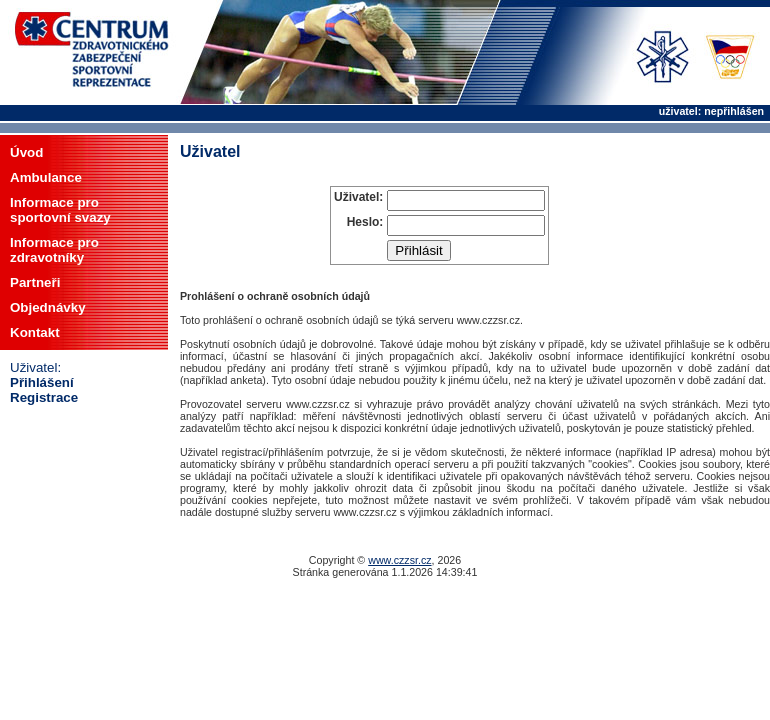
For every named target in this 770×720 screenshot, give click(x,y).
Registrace (44, 397)
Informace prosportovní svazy (60, 210)
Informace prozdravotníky (54, 250)
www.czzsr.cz (399, 560)
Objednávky (48, 307)
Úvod (26, 152)
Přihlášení (42, 382)
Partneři (35, 282)
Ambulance (46, 177)
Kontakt (35, 332)
